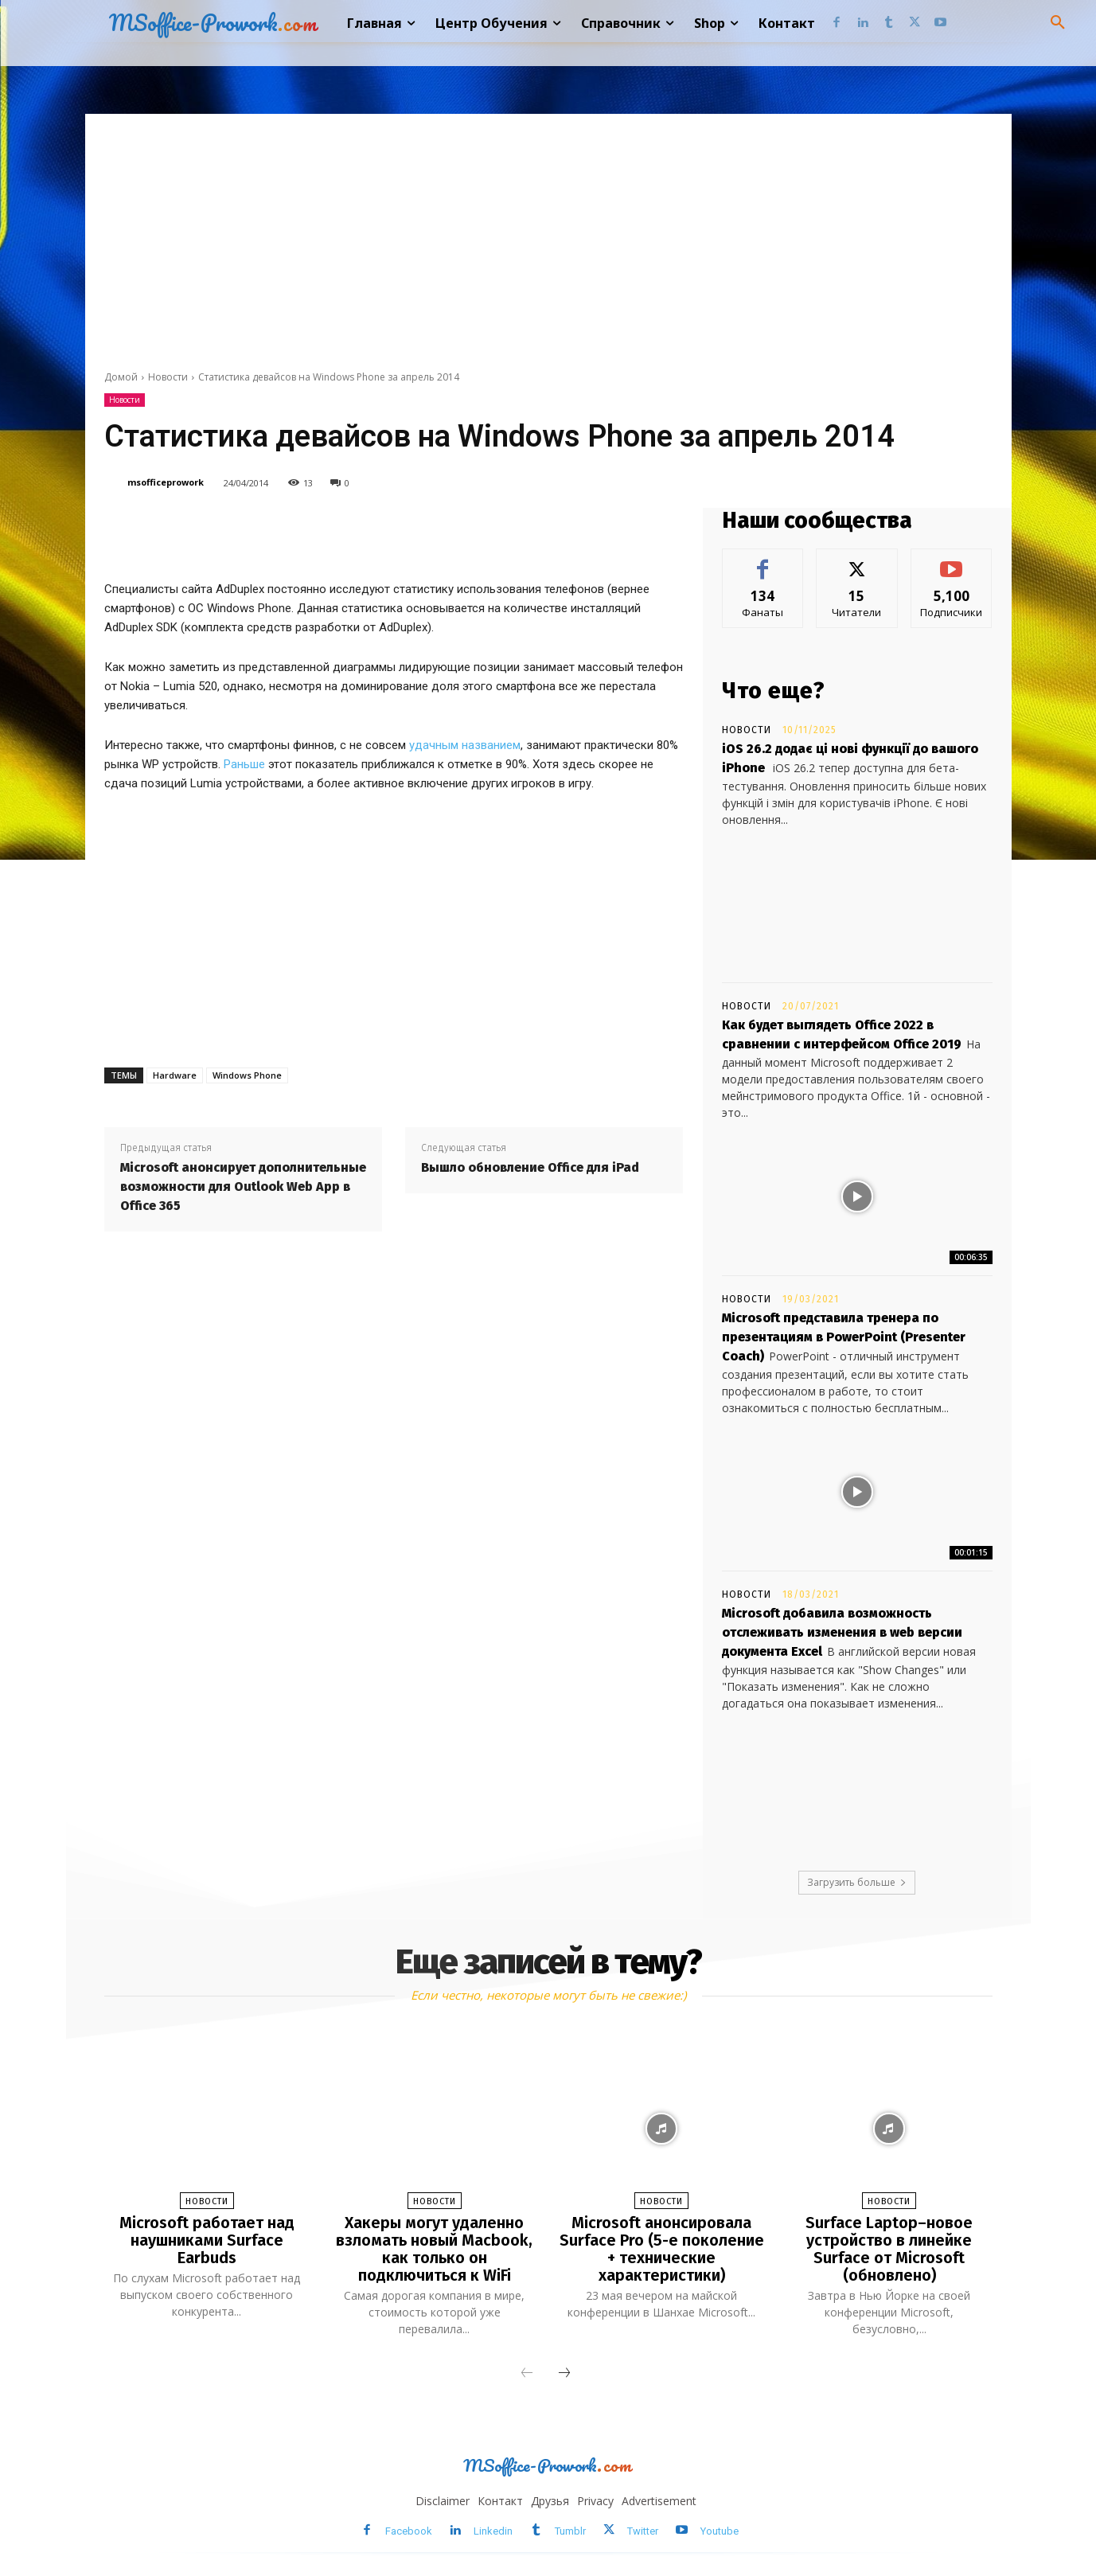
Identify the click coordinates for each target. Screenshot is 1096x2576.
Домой (121, 377)
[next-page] (564, 2373)
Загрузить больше (857, 1882)
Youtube (719, 2531)
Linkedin (493, 2531)
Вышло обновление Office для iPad (530, 1167)
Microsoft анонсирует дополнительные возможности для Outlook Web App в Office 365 (243, 1186)
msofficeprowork (165, 482)
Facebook (408, 2531)
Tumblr (570, 2531)
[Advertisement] (548, 233)
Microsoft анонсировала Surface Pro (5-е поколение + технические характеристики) (662, 2249)
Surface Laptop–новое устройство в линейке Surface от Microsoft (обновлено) (889, 2249)
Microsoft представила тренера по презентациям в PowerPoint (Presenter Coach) (843, 1337)
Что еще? (773, 690)
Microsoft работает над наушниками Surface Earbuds (206, 2240)
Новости (168, 377)
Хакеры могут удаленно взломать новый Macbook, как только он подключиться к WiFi (434, 2249)
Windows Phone (247, 1075)
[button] (1058, 23)
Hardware (175, 1075)
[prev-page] (527, 2373)
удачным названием (465, 745)
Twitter (642, 2531)
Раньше (244, 764)
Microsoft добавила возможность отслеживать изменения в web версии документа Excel (842, 1632)
